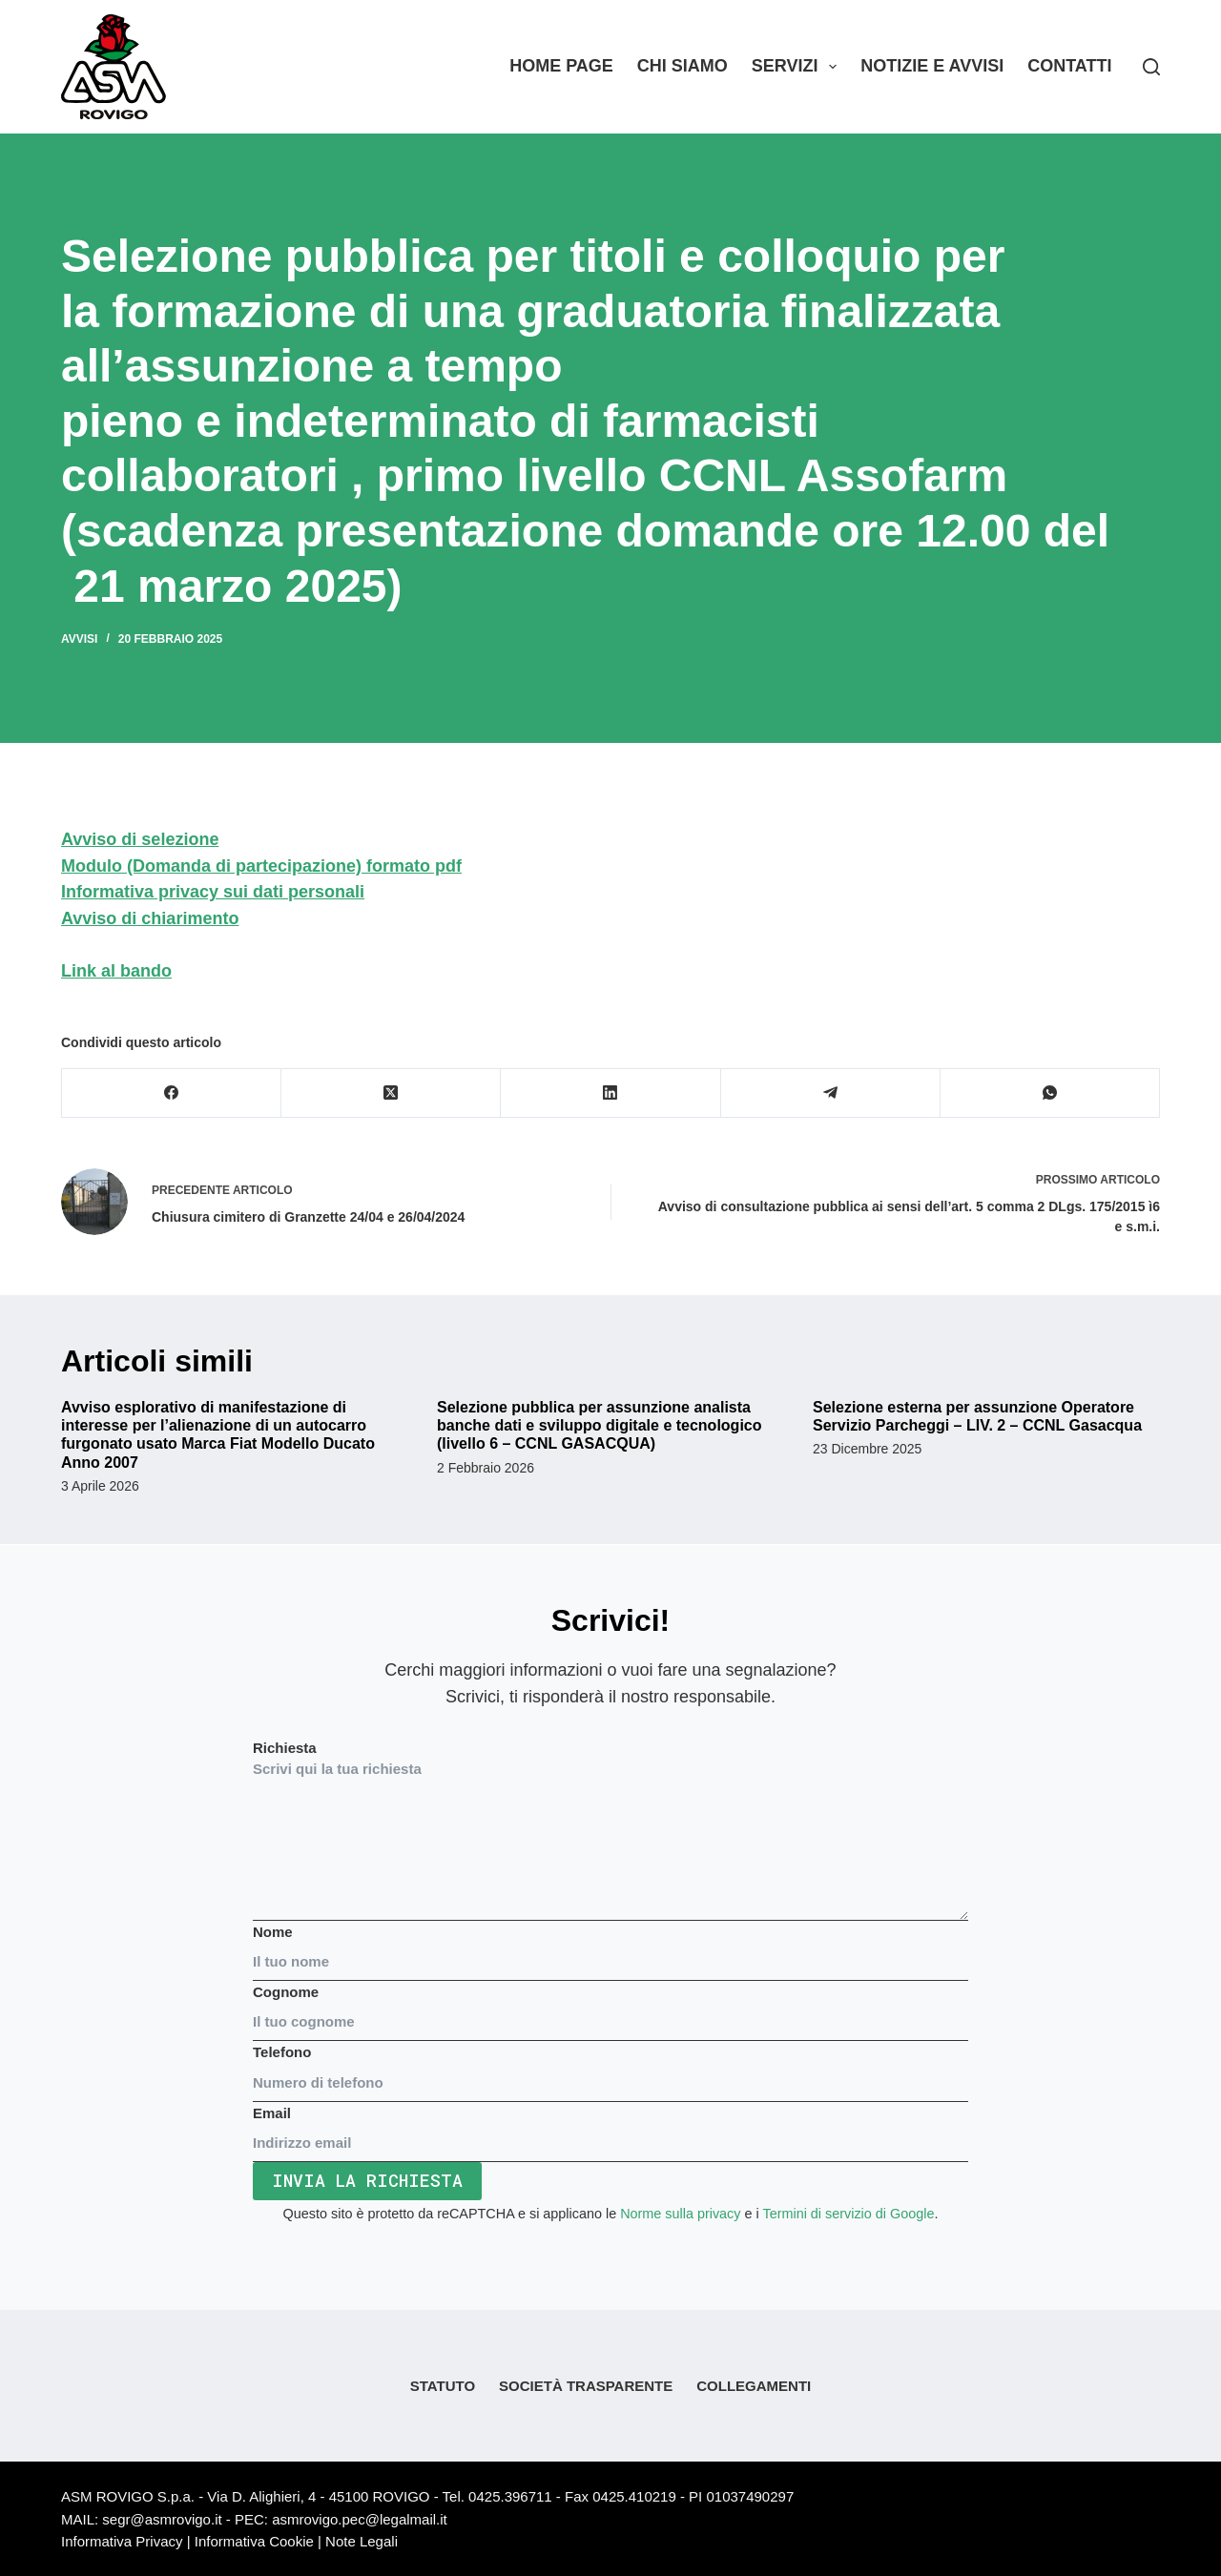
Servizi (798, 66)
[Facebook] (171, 1093)
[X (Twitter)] (391, 1093)
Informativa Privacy (122, 2541)
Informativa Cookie (254, 2541)
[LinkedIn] (610, 1093)
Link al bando (116, 970)
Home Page (561, 65)
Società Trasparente (586, 2386)
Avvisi (79, 639)
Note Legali (361, 2541)
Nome (610, 1946)
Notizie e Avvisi (932, 65)
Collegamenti (753, 2386)
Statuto (442, 2386)
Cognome (610, 2007)
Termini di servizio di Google (848, 2213)
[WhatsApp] (1050, 1093)
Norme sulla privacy (680, 2213)
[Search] (1151, 66)
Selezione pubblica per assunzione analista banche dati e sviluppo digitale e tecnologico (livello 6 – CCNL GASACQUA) (599, 1425)
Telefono (610, 2067)
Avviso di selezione (139, 839)
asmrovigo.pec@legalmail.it (359, 2519)
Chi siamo (682, 65)
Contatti (1069, 65)
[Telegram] (831, 1093)
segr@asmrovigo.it (161, 2519)
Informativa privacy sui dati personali (212, 891)
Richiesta (610, 1830)
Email (610, 2128)
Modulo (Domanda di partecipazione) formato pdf (261, 866)
